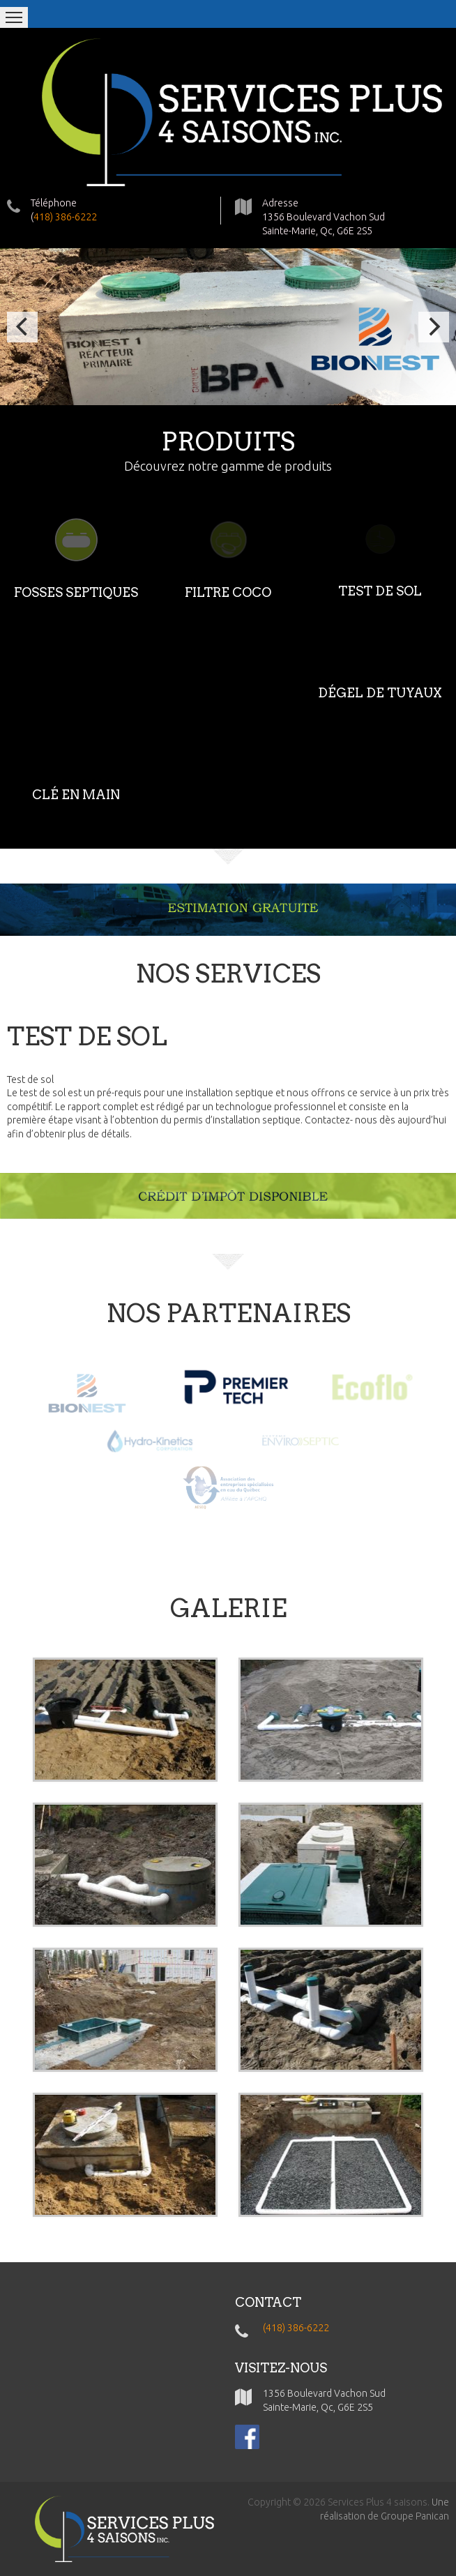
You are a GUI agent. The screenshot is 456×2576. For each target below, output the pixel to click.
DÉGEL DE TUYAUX (380, 692)
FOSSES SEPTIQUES (76, 592)
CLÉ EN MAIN (76, 794)
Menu (14, 17)
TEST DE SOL (380, 591)
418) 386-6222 (65, 216)
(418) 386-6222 (296, 2327)
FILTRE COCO (228, 592)
